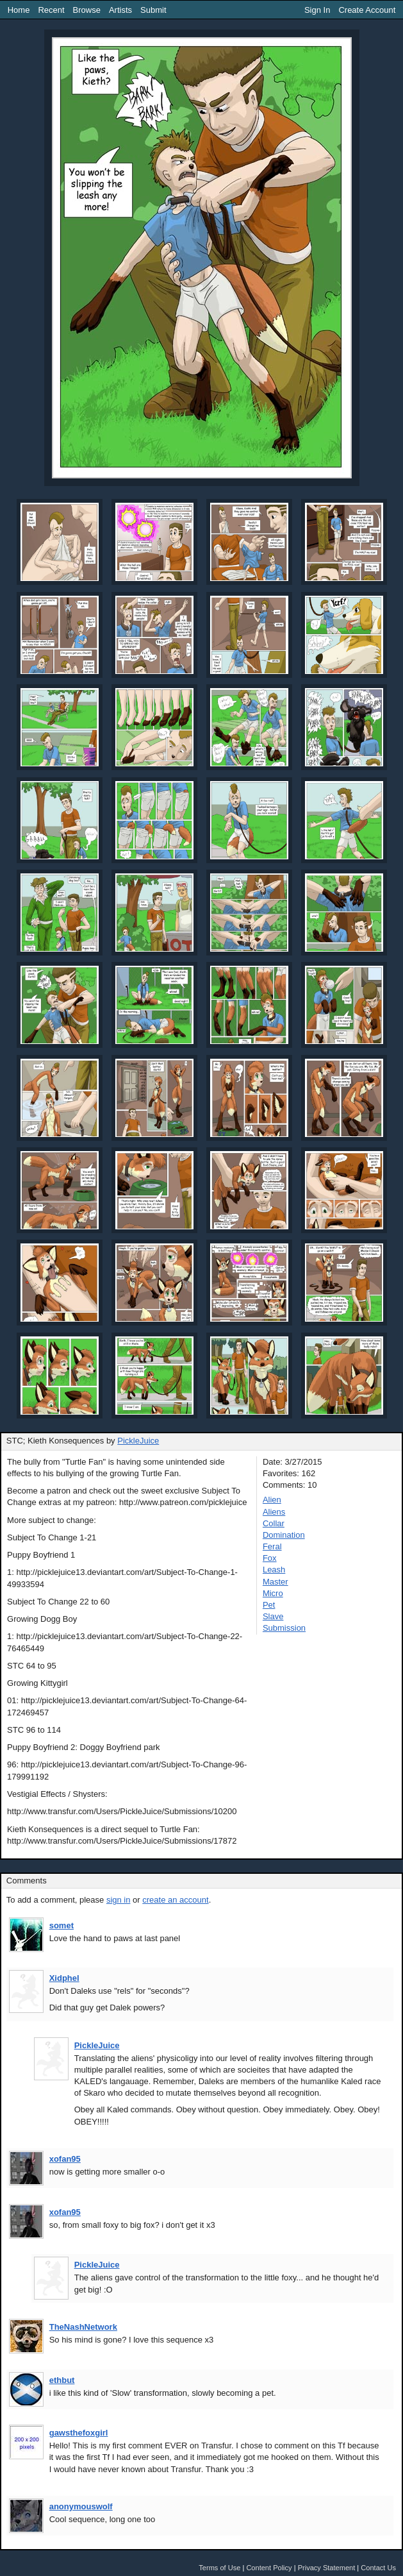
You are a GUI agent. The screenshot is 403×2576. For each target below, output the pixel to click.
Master (275, 1582)
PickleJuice (138, 1440)
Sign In (317, 10)
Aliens (274, 1512)
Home (19, 10)
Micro (273, 1593)
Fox (270, 1558)
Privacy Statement (327, 2568)
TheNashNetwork (83, 2327)
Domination (284, 1535)
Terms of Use (219, 2568)
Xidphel (64, 1978)
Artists (120, 10)
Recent (51, 10)
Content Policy (269, 2568)
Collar (273, 1523)
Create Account (366, 10)
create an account (175, 1900)
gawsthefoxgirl (78, 2432)
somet (61, 1925)
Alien (272, 1499)
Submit (153, 10)
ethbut (62, 2380)
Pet (269, 1605)
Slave (273, 1616)
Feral (272, 1546)
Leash (274, 1569)
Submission (284, 1628)
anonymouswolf (81, 2506)
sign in (118, 1900)
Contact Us (378, 2568)
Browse (87, 10)
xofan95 (65, 2159)
